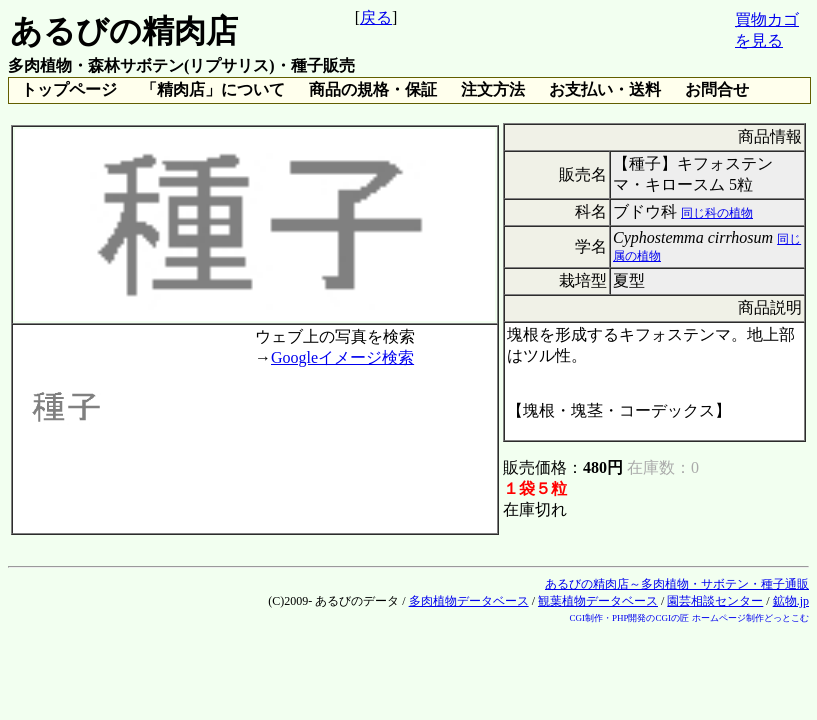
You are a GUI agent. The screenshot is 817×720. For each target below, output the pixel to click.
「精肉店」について (213, 89)
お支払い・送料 (605, 89)
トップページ (69, 89)
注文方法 (493, 89)
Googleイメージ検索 (342, 357)
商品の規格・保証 (373, 89)
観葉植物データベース (598, 601)
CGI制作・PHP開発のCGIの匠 (629, 618)
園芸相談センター (715, 601)
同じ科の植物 (717, 213)
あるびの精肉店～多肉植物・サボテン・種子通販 (677, 584)
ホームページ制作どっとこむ (750, 618)
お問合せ (717, 89)
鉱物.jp (791, 601)
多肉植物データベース (469, 601)
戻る (376, 17)
